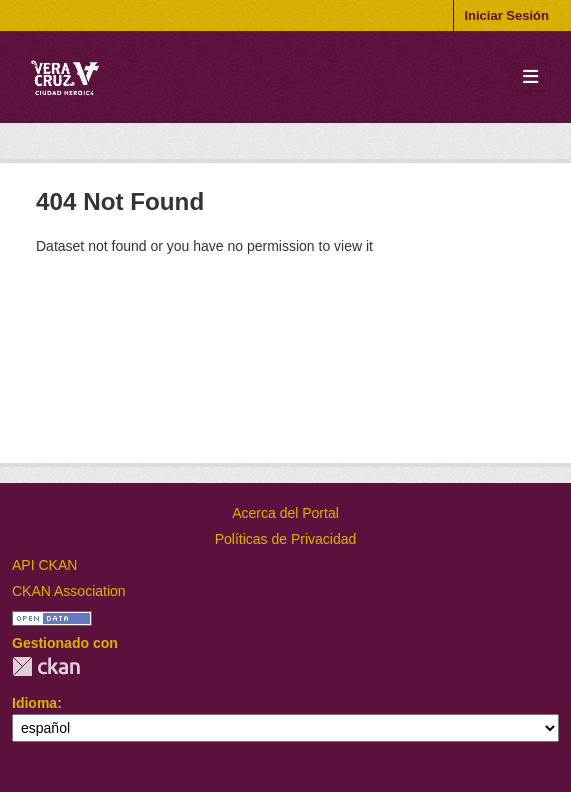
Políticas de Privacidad (286, 539)
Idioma (34, 703)
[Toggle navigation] (530, 77)
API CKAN (44, 565)
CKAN (46, 666)
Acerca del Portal (285, 513)
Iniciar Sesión (506, 15)
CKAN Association (69, 591)
